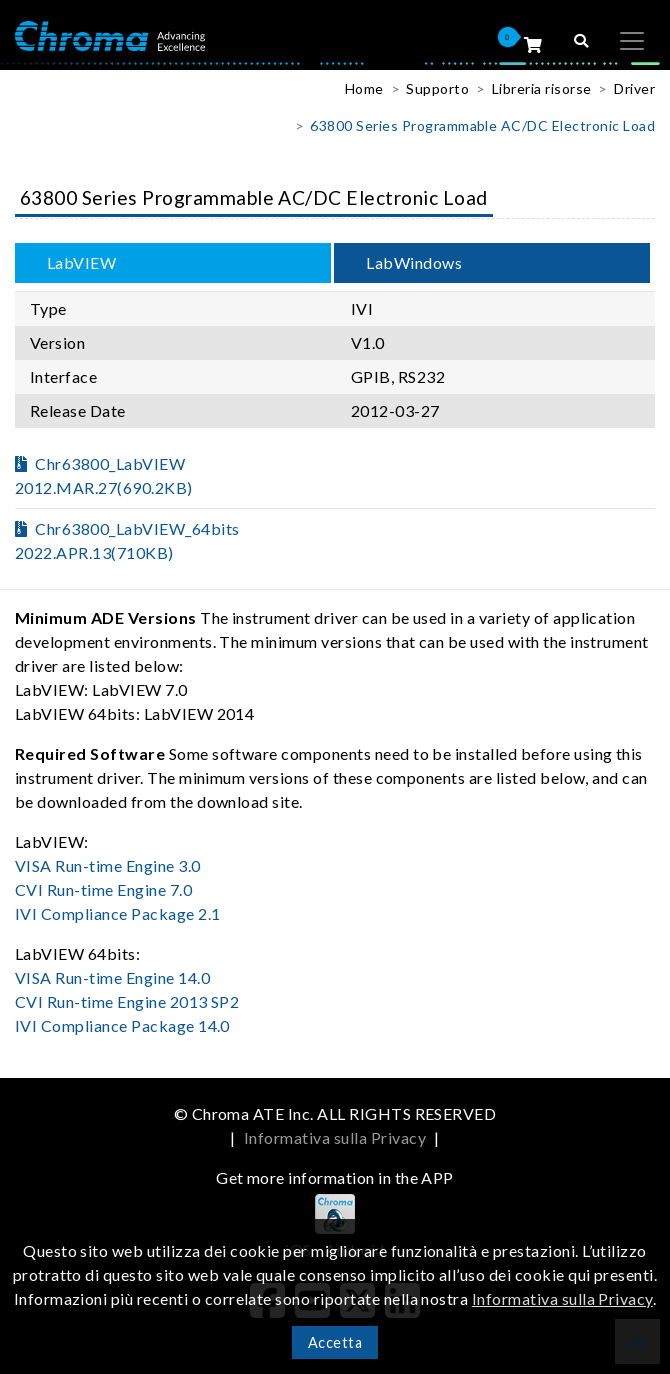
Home (364, 88)
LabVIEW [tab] (81, 262)
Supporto (437, 88)
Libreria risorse (542, 88)
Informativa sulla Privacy (335, 1137)
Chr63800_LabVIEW (104, 475)
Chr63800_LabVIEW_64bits (127, 540)
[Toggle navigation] (632, 41)
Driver (634, 88)
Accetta (335, 1342)
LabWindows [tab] (414, 262)
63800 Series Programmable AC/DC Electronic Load (482, 125)
